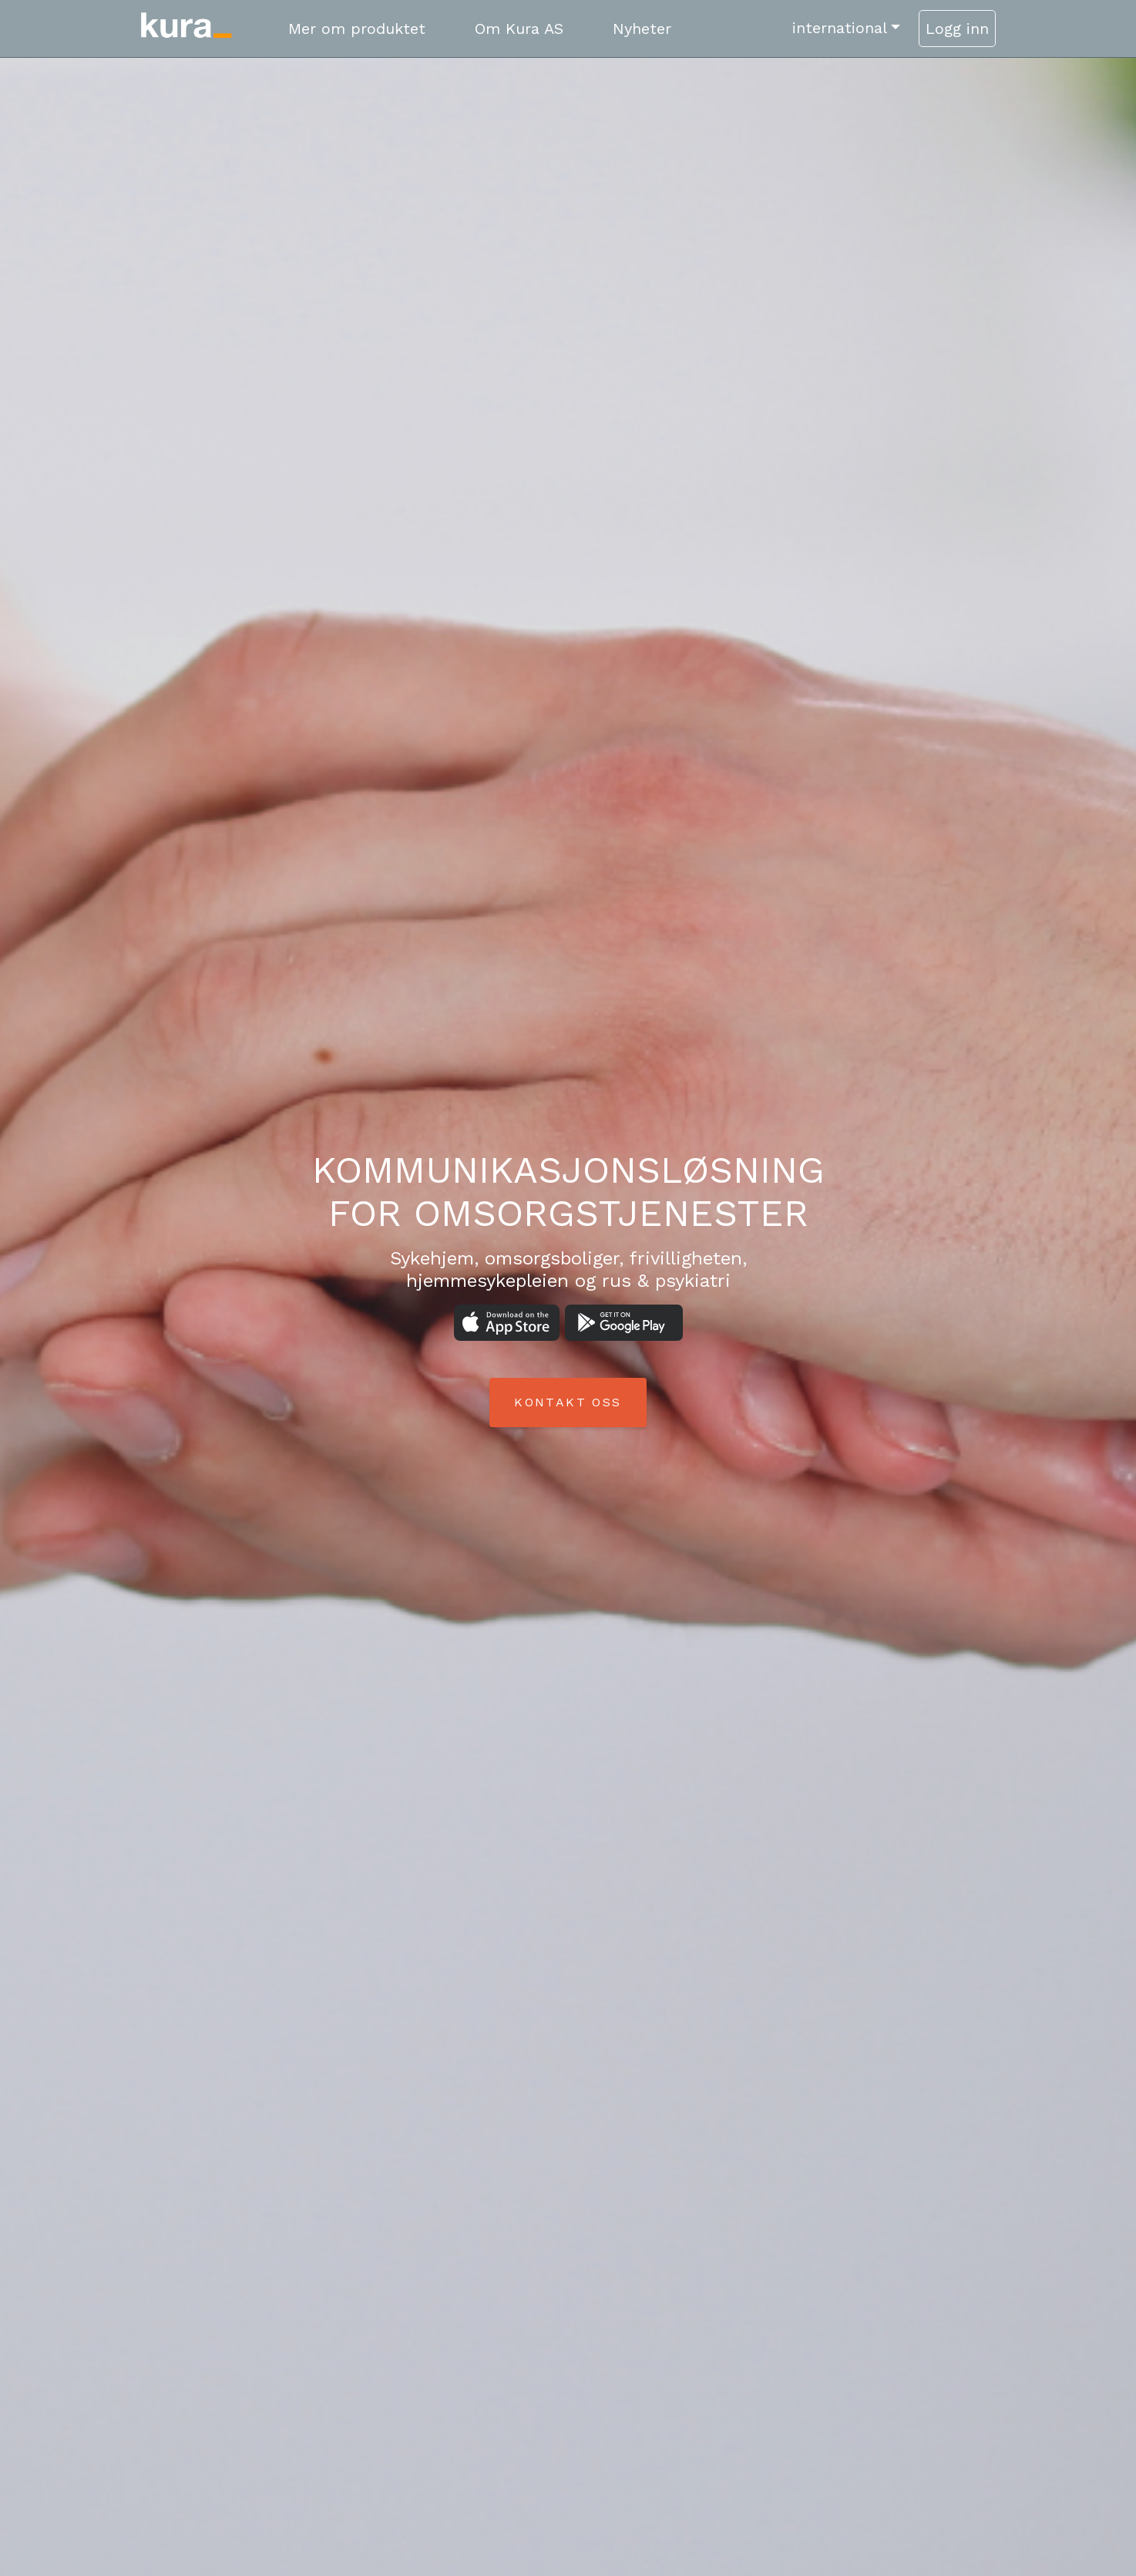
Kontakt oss (567, 1402)
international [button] (839, 28)
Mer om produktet (356, 28)
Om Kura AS (519, 28)
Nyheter (642, 28)
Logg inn (957, 28)
